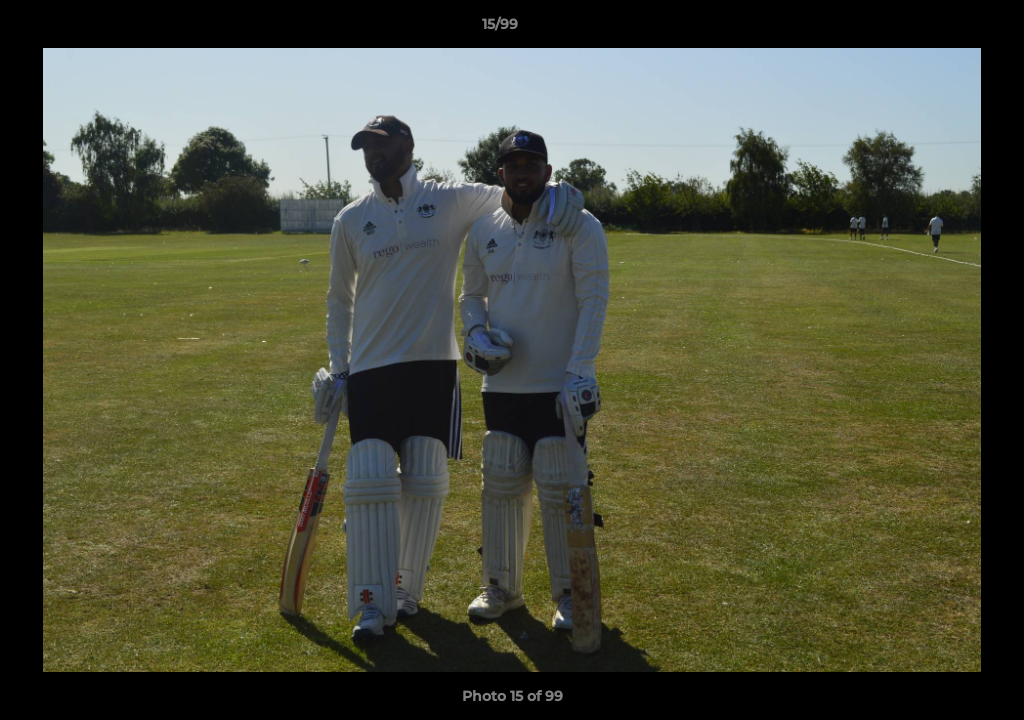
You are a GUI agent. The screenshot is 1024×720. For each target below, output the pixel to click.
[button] (940, 29)
